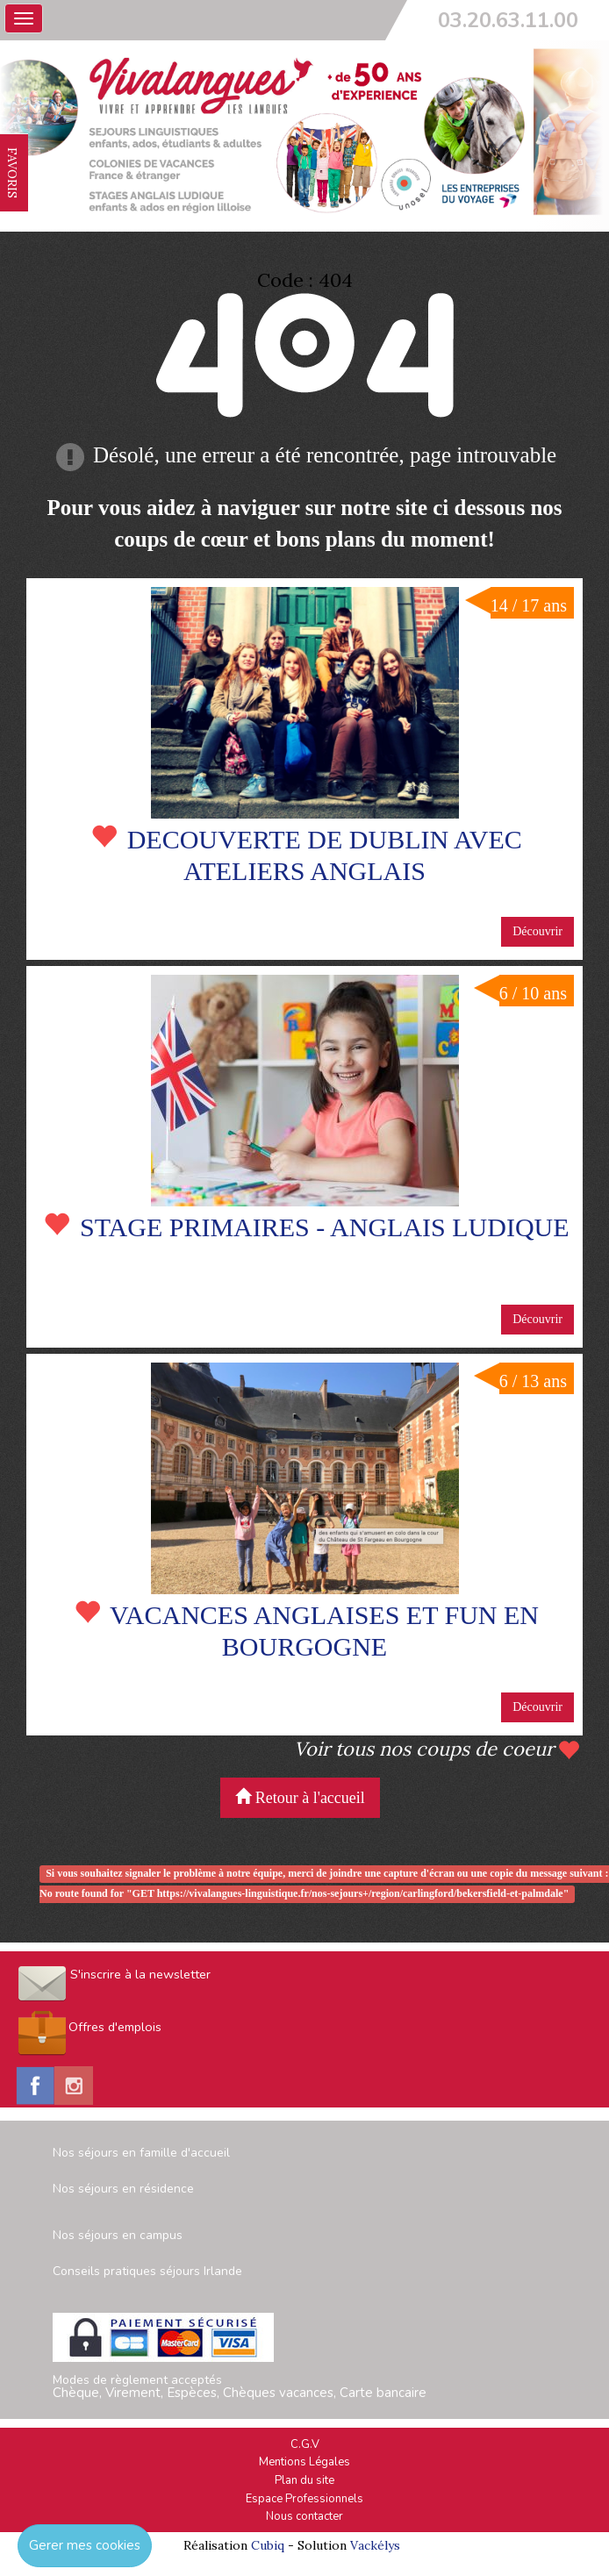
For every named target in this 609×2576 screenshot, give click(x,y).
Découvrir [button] (537, 931)
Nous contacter (304, 2516)
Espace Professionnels (304, 2499)
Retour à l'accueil (300, 1797)
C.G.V (304, 2444)
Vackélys (375, 2545)
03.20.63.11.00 (508, 20)
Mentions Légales (304, 2462)
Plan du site (304, 2480)
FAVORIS (12, 172)
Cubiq (267, 2545)
